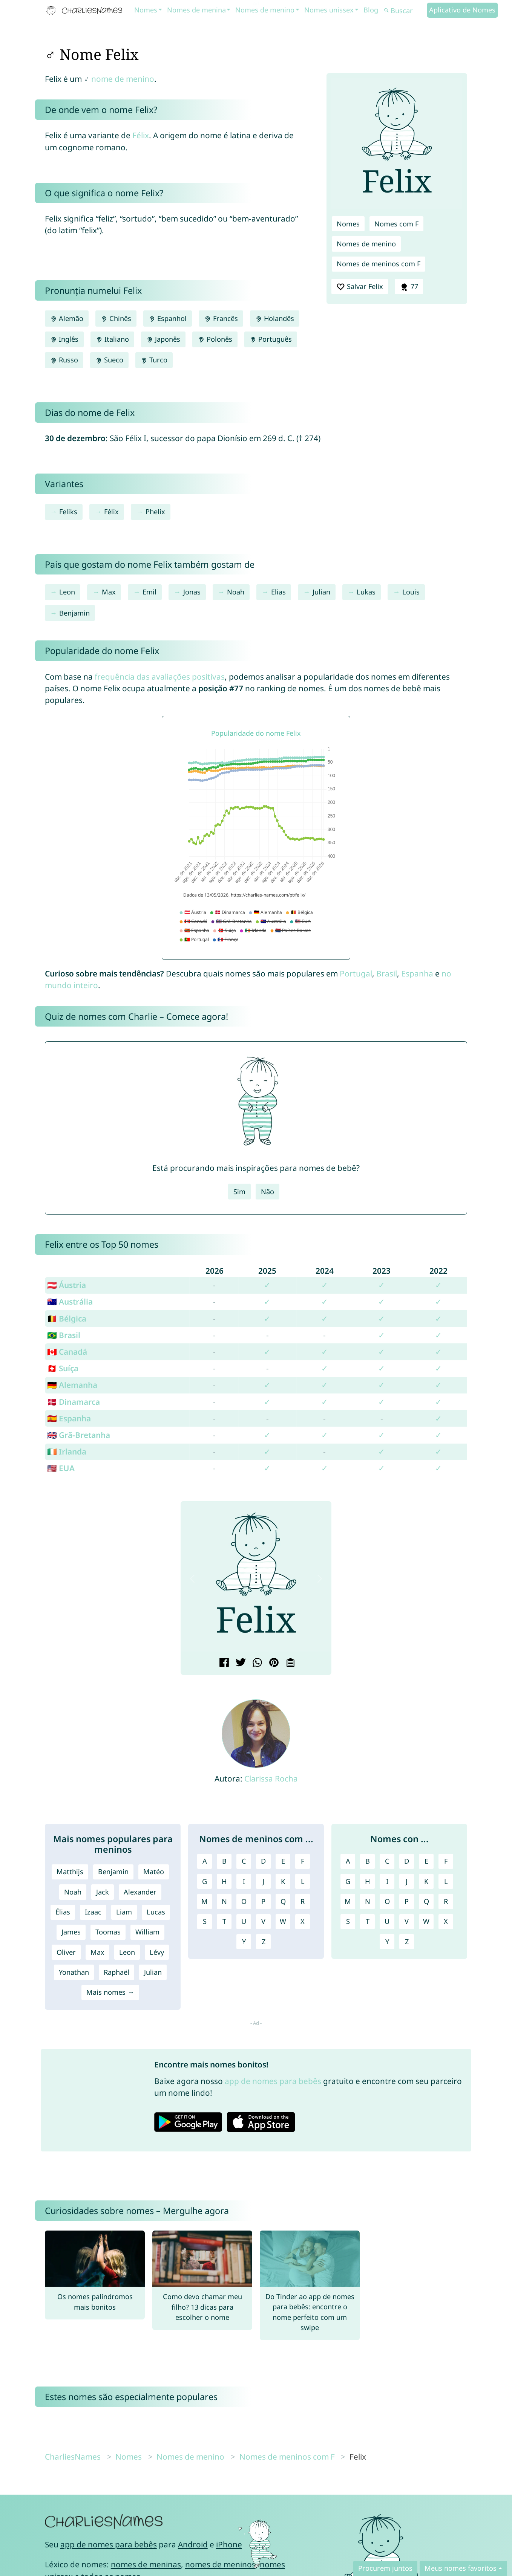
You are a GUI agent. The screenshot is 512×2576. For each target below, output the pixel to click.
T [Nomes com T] (367, 1921)
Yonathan (74, 1972)
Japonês (163, 339)
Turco (154, 359)
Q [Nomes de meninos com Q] (283, 1901)
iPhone (229, 2544)
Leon (67, 591)
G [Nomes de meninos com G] (204, 1881)
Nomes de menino (264, 9)
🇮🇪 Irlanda (66, 1451)
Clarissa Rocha (271, 1778)
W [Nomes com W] (426, 1921)
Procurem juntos (385, 2568)
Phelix (155, 511)
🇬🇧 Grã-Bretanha (78, 1435)
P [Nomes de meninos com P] (263, 1901)
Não (267, 1191)
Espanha (417, 973)
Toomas (108, 1931)
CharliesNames (73, 2456)
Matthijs (70, 1871)
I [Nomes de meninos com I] (244, 1881)
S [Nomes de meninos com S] (205, 1921)
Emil (149, 591)
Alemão (66, 318)
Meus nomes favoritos (461, 2568)
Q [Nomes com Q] (426, 1901)
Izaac (93, 1911)
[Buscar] (404, 10)
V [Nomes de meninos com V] (263, 1921)
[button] (192, 1579)
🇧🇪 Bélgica (66, 1318)
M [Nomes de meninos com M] (204, 1901)
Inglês (64, 339)
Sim (239, 1191)
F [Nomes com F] (446, 1861)
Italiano (112, 339)
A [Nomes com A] (348, 1861)
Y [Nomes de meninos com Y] (244, 1941)
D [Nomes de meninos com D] (263, 1861)
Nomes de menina (196, 9)
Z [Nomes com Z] (407, 1941)
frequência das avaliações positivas (160, 676)
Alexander (140, 1891)
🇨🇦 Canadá (67, 1351)
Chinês (116, 318)
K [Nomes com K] (426, 1881)
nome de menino (122, 78)
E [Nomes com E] (426, 1861)
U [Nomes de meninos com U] (243, 1921)
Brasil (386, 973)
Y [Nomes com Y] (387, 1941)
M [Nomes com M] (348, 1901)
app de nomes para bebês (273, 2081)
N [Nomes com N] (367, 1901)
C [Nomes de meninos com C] (244, 1861)
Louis (411, 591)
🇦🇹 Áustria (66, 1285)
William (147, 1931)
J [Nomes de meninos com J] (263, 1881)
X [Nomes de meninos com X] (302, 1921)
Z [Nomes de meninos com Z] (263, 1941)
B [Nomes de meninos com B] (224, 1861)
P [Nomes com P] (407, 1901)
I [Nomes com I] (387, 1881)
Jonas (192, 591)
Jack (102, 1891)
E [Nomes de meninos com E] (283, 1861)
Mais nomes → (110, 1992)
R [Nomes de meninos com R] (302, 1901)
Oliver (66, 1952)
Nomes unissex (329, 9)
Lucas (156, 1911)
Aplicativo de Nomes (462, 9)
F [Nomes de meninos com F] (302, 1861)
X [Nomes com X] (446, 1921)
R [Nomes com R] (446, 1901)
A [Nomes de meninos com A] (204, 1861)
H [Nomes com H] (367, 1881)
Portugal (356, 973)
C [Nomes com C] (387, 1861)
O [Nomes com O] (387, 1901)
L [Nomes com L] (446, 1881)
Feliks (68, 511)
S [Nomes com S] (348, 1921)
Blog (370, 9)
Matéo (153, 1871)
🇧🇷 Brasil (63, 1335)
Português (271, 339)
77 (409, 287)
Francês (221, 318)
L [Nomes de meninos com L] (303, 1881)
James (71, 1931)
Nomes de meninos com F (378, 263)
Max (109, 591)
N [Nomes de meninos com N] (224, 1901)
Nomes (145, 9)
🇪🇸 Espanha (69, 1418)
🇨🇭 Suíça (62, 1368)
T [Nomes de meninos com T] (224, 1921)
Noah (235, 591)
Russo (64, 359)
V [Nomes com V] (407, 1921)
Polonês (215, 339)
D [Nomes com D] (406, 1861)
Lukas (366, 591)
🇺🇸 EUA (61, 1468)
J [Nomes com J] (407, 1881)
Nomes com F (396, 223)
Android (193, 2544)
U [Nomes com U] (387, 1921)
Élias (62, 1911)
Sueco (109, 359)
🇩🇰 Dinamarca (73, 1401)
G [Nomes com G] (347, 1881)
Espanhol (168, 318)
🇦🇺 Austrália (70, 1301)
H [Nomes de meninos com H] (224, 1881)
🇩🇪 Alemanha (72, 1385)
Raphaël (116, 1972)
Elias (278, 591)
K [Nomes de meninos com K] (283, 1881)
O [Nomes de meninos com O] (244, 1901)
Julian (321, 591)
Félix (140, 135)
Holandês (274, 318)
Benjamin (74, 612)
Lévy (157, 1952)
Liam (124, 1911)
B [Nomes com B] (367, 1861)
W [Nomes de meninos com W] (283, 1921)
